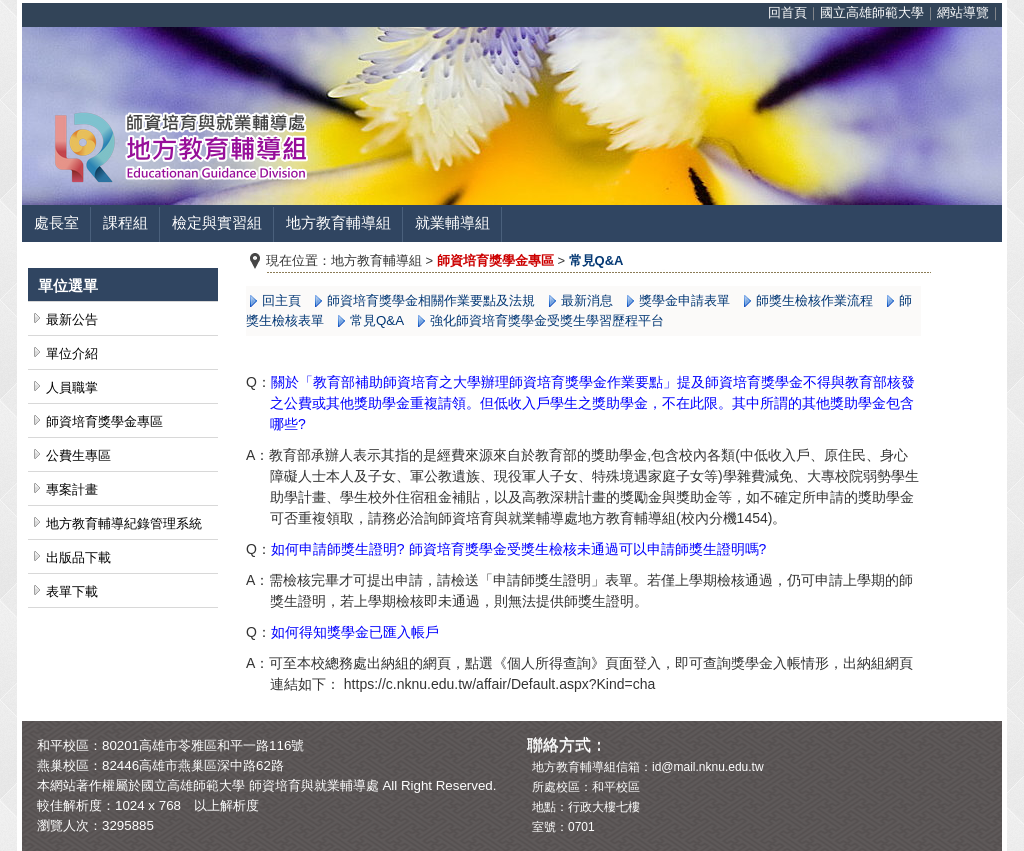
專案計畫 (72, 489)
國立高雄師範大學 (872, 12)
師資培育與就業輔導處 (314, 785)
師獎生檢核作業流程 (814, 300)
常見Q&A (377, 320)
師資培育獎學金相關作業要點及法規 (431, 300)
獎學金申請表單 (684, 300)
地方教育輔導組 (338, 223)
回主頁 (281, 300)
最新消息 (587, 300)
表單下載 (72, 591)
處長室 (56, 223)
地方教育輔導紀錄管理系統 (124, 523)
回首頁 (787, 12)
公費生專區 (78, 455)
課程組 (125, 223)
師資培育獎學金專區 (104, 421)
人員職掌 (72, 387)
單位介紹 (72, 353)
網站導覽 (963, 12)
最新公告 (72, 319)
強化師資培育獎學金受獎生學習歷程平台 (547, 320)
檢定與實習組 (217, 223)
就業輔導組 (452, 223)
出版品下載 (78, 557)
